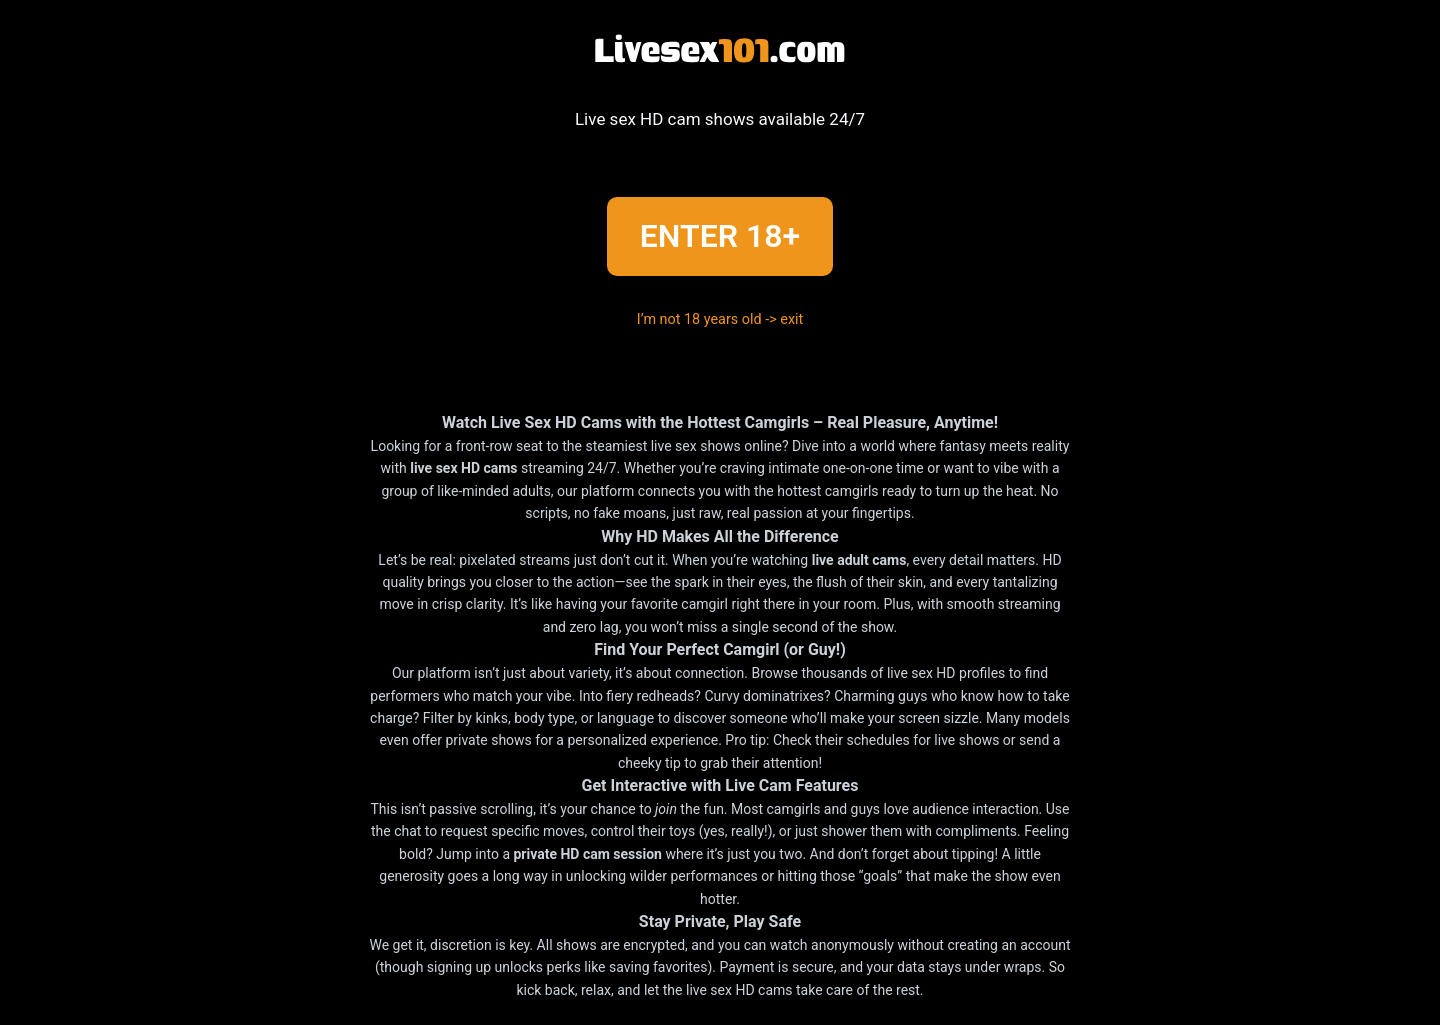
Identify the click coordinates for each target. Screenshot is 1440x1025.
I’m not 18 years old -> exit (720, 319)
